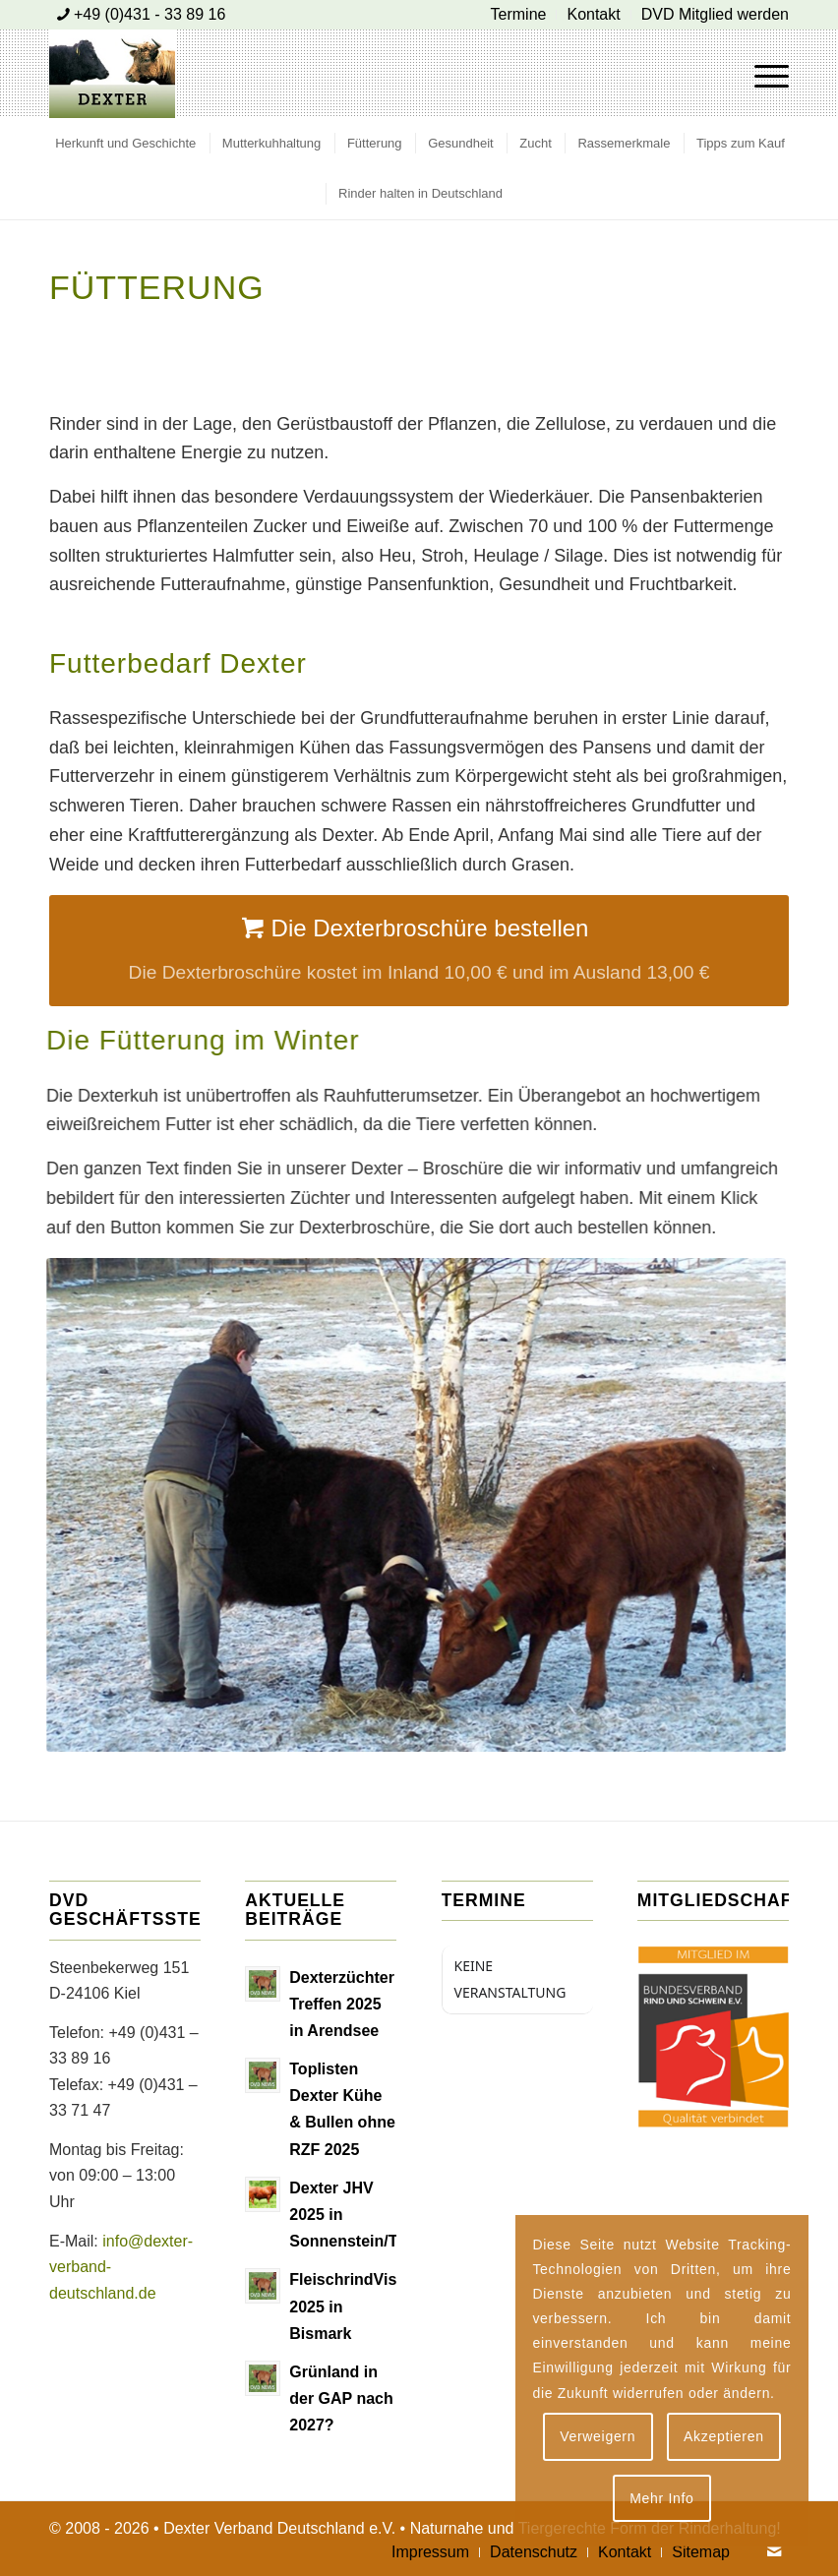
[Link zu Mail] (774, 2551)
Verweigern (597, 2436)
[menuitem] (519, 15)
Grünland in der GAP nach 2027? (341, 2398)
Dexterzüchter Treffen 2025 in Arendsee (341, 2004)
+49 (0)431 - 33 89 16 (149, 14)
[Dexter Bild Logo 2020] (112, 74)
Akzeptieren (724, 2436)
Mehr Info (661, 2498)
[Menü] (762, 74)
